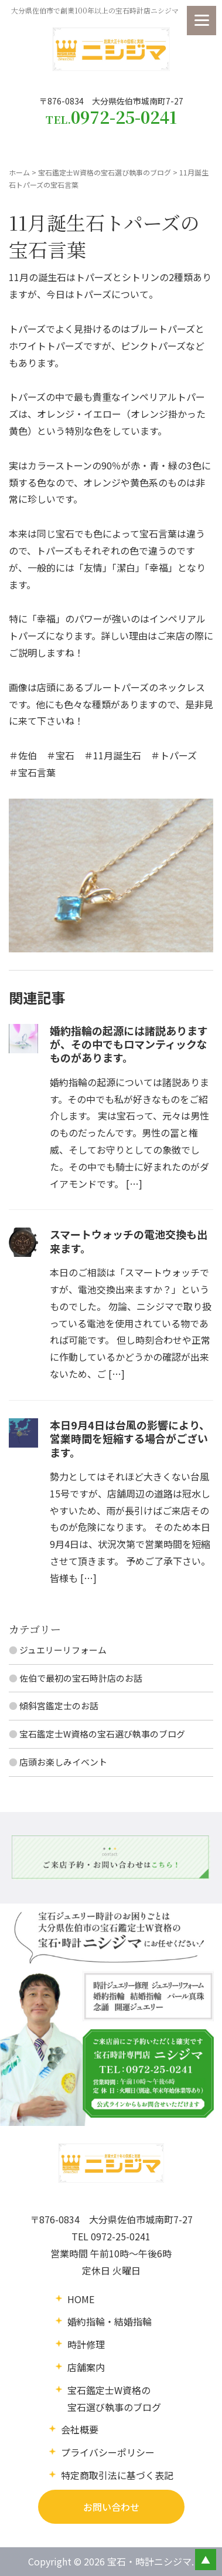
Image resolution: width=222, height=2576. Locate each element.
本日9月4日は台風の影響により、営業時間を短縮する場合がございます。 (130, 1438)
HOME (80, 2299)
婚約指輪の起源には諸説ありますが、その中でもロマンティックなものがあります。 (129, 1044)
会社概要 (79, 2429)
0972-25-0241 (121, 2236)
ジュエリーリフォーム (63, 1650)
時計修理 (86, 2344)
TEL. (111, 117)
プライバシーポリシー (108, 2452)
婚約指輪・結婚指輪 (109, 2321)
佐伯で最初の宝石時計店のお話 (80, 1678)
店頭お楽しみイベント (63, 1762)
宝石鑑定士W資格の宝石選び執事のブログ (104, 172)
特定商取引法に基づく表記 (117, 2475)
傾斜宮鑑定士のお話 (58, 1705)
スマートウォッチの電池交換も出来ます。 (128, 1240)
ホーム (19, 172)
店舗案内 (86, 2367)
